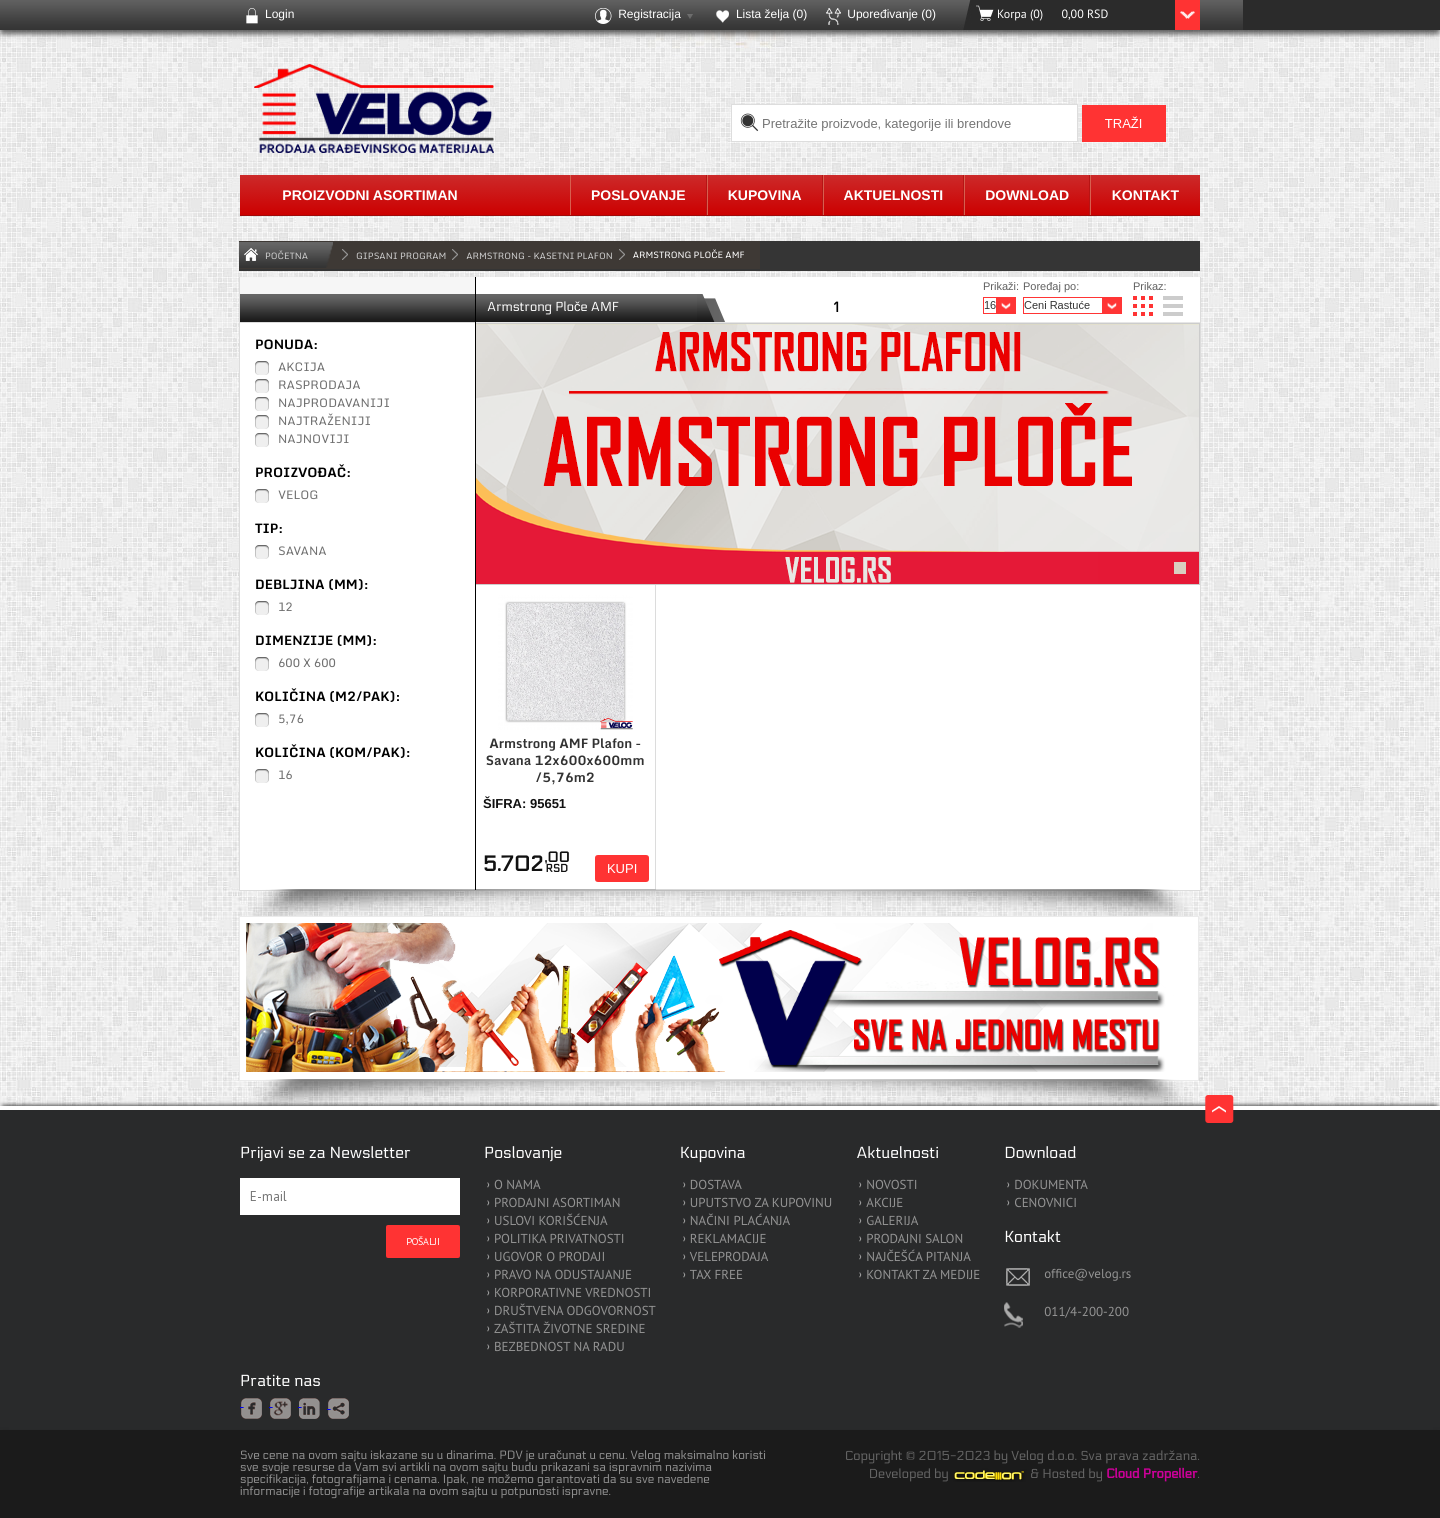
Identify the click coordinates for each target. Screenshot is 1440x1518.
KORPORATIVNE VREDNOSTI (572, 1293)
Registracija (649, 14)
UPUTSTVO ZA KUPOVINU (761, 1203)
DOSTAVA (716, 1185)
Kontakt (1145, 195)
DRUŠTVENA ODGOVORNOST (575, 1311)
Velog (298, 496)
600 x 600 (307, 664)
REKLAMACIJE (728, 1239)
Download (1027, 195)
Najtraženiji (324, 422)
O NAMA (517, 1185)
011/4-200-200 (1086, 1311)
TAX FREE (716, 1275)
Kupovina (765, 195)
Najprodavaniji (334, 404)
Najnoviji (314, 440)
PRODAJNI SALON (914, 1239)
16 (285, 776)
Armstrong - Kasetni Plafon (539, 255)
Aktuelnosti (894, 195)
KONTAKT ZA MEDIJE (923, 1275)
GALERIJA (892, 1221)
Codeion (1003, 1475)
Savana (302, 552)
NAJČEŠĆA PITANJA (918, 1257)
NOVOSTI (891, 1185)
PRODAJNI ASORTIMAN (557, 1203)
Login (279, 14)
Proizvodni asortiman (369, 195)
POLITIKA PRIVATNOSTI (559, 1239)
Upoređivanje (891, 14)
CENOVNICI (1045, 1203)
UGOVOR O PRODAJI (549, 1257)
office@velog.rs (1087, 1273)
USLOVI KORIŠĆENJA (551, 1221)
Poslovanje (638, 195)
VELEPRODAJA (729, 1257)
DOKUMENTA (1051, 1185)
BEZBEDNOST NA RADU (559, 1347)
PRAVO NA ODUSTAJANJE (563, 1275)
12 (285, 608)
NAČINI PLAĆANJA (740, 1221)
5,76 (291, 720)
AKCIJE (884, 1203)
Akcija (301, 368)
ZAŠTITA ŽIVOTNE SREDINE (569, 1329)
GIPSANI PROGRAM (401, 255)
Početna (286, 255)
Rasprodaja (319, 386)
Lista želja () (771, 14)
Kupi (622, 868)
